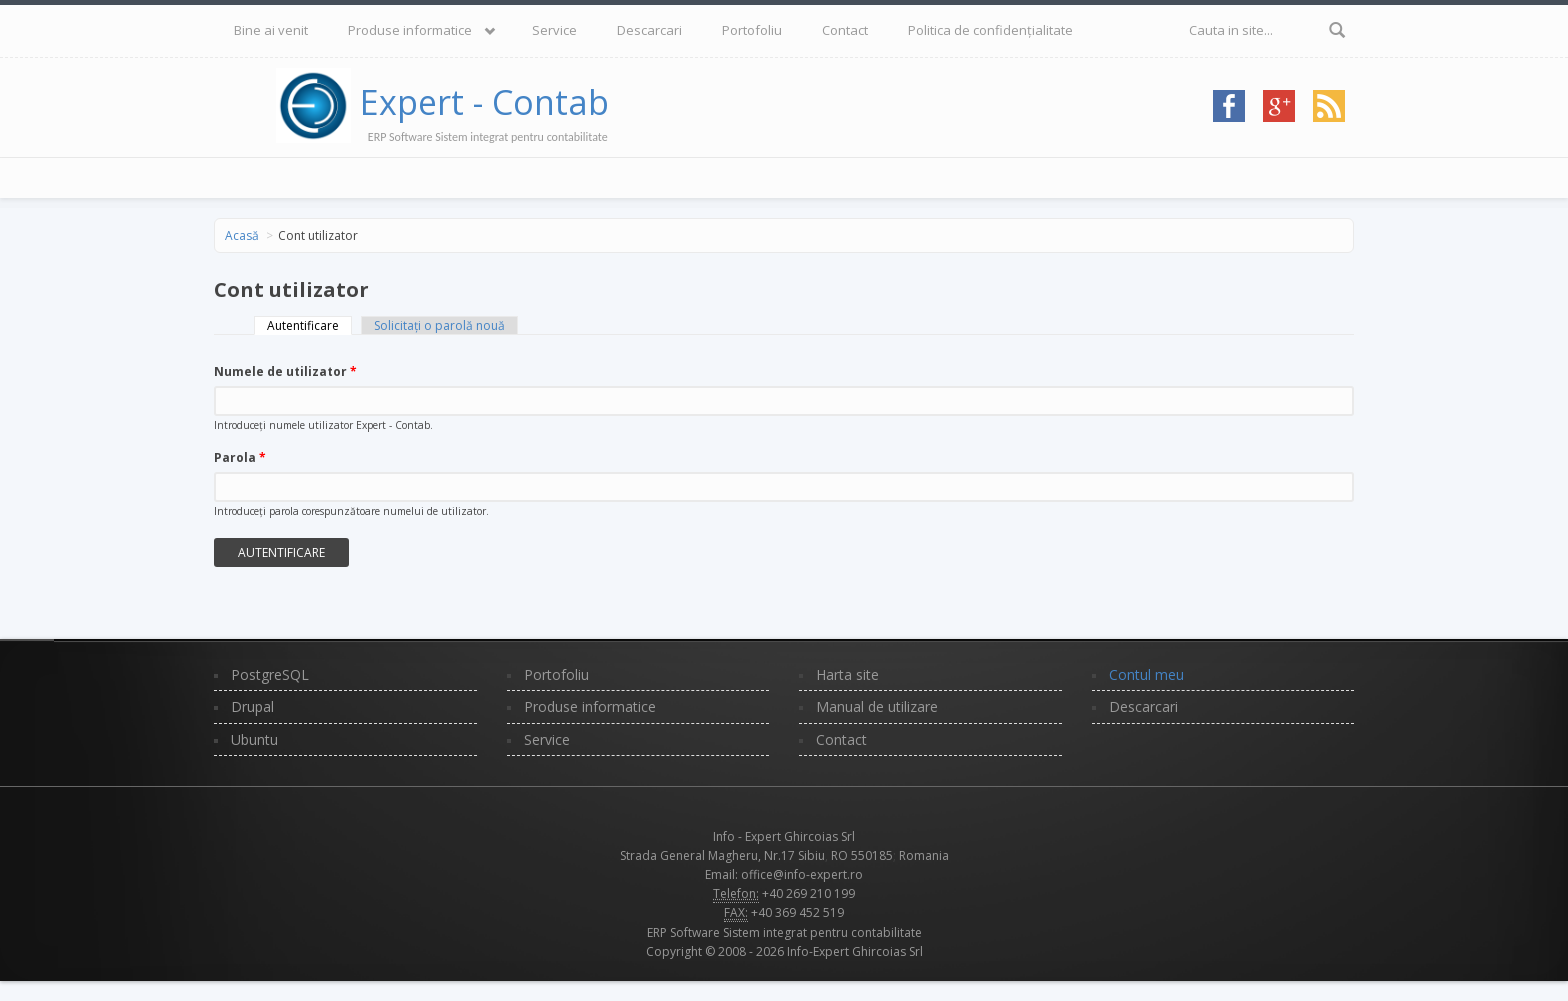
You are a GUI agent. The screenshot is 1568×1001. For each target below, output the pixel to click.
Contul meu (1146, 674)
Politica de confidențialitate (990, 30)
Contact (845, 30)
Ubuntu (254, 739)
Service (554, 30)
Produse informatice (410, 30)
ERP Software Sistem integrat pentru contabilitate (784, 932)
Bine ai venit (271, 30)
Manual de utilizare (877, 706)
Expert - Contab (484, 102)
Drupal (252, 706)
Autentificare (309, 325)
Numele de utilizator (285, 371)
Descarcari (649, 30)
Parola (240, 457)
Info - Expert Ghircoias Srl (784, 836)
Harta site (847, 674)
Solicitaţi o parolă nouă (439, 325)
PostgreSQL (270, 674)
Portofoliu (752, 30)
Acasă (242, 235)
